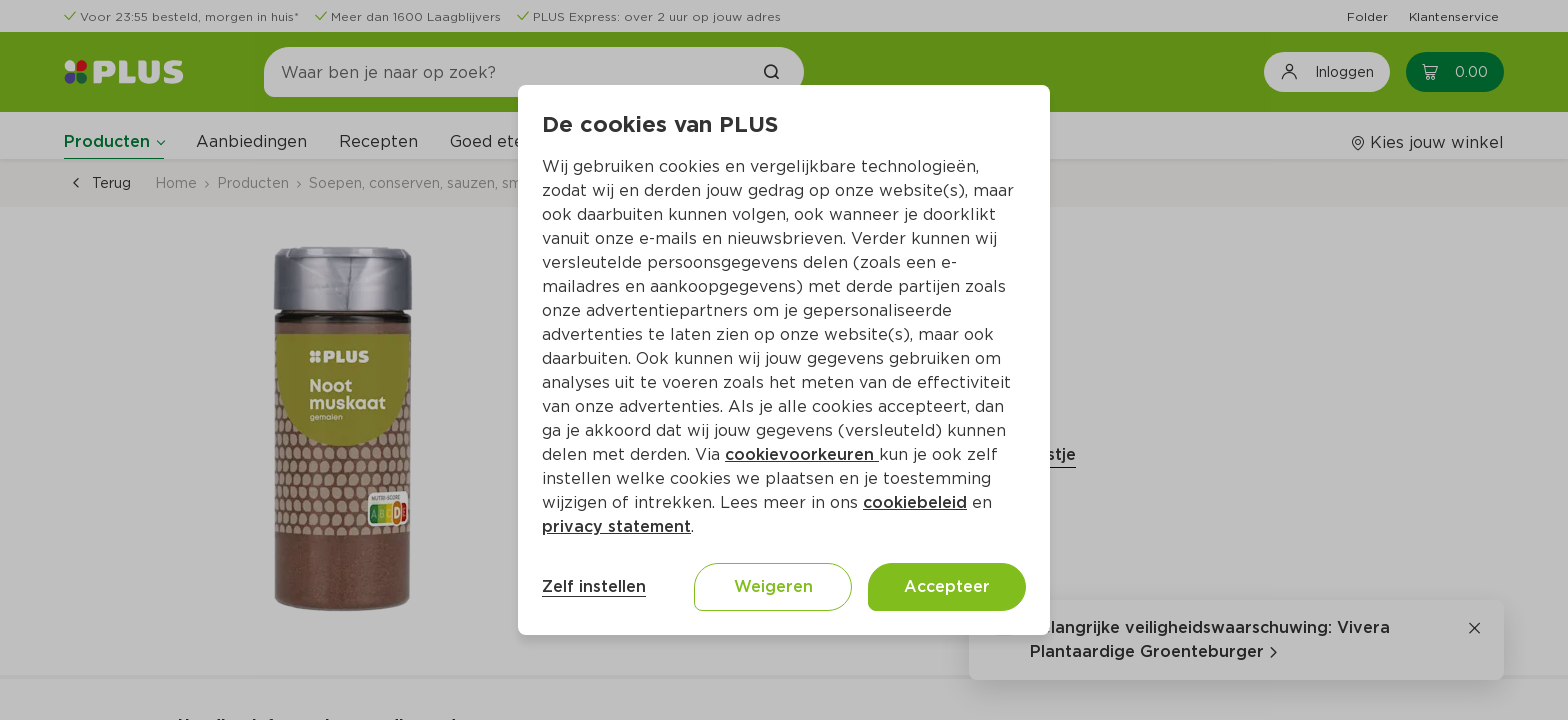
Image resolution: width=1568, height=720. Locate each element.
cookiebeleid (915, 502)
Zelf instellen (594, 586)
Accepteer (947, 586)
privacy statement (616, 526)
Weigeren (773, 586)
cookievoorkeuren (802, 454)
